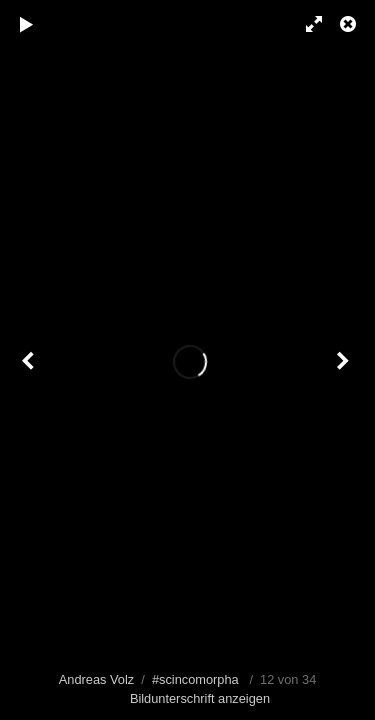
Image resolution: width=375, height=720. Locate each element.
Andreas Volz (96, 679)
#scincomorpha (195, 679)
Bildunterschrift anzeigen (200, 698)
